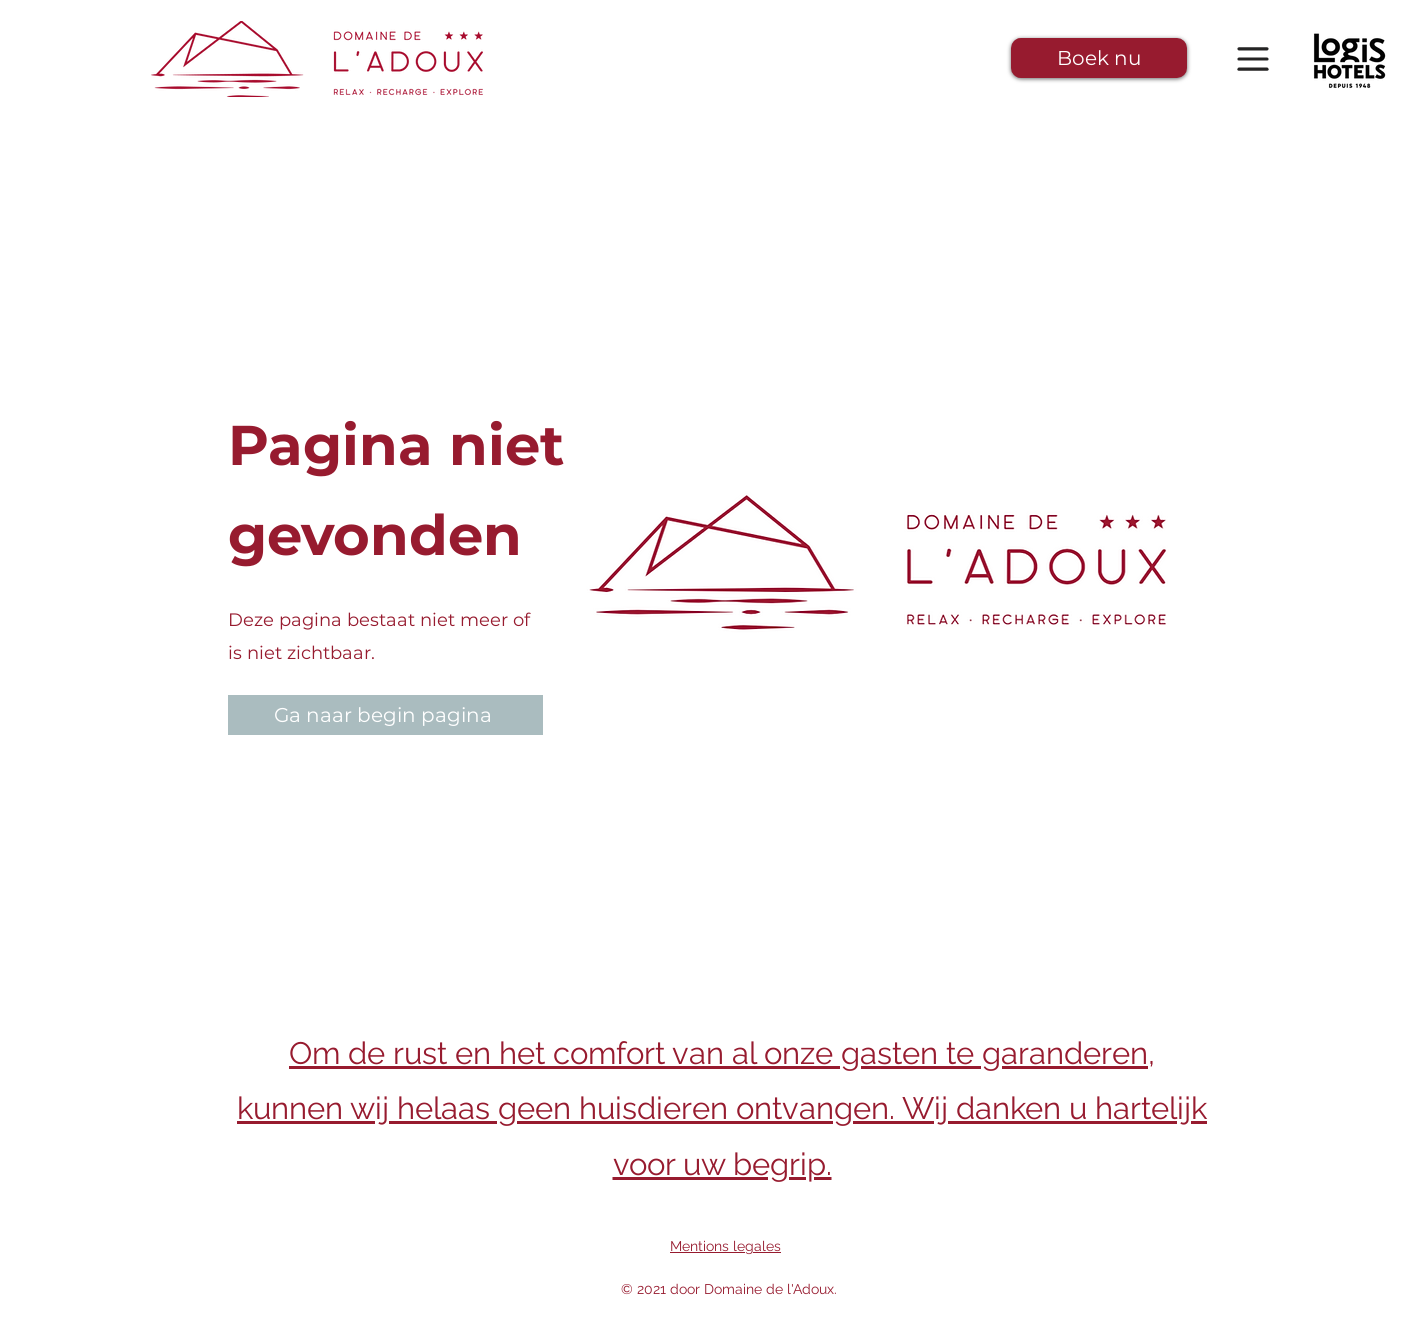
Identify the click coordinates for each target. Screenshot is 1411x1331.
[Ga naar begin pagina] (385, 715)
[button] (1099, 58)
